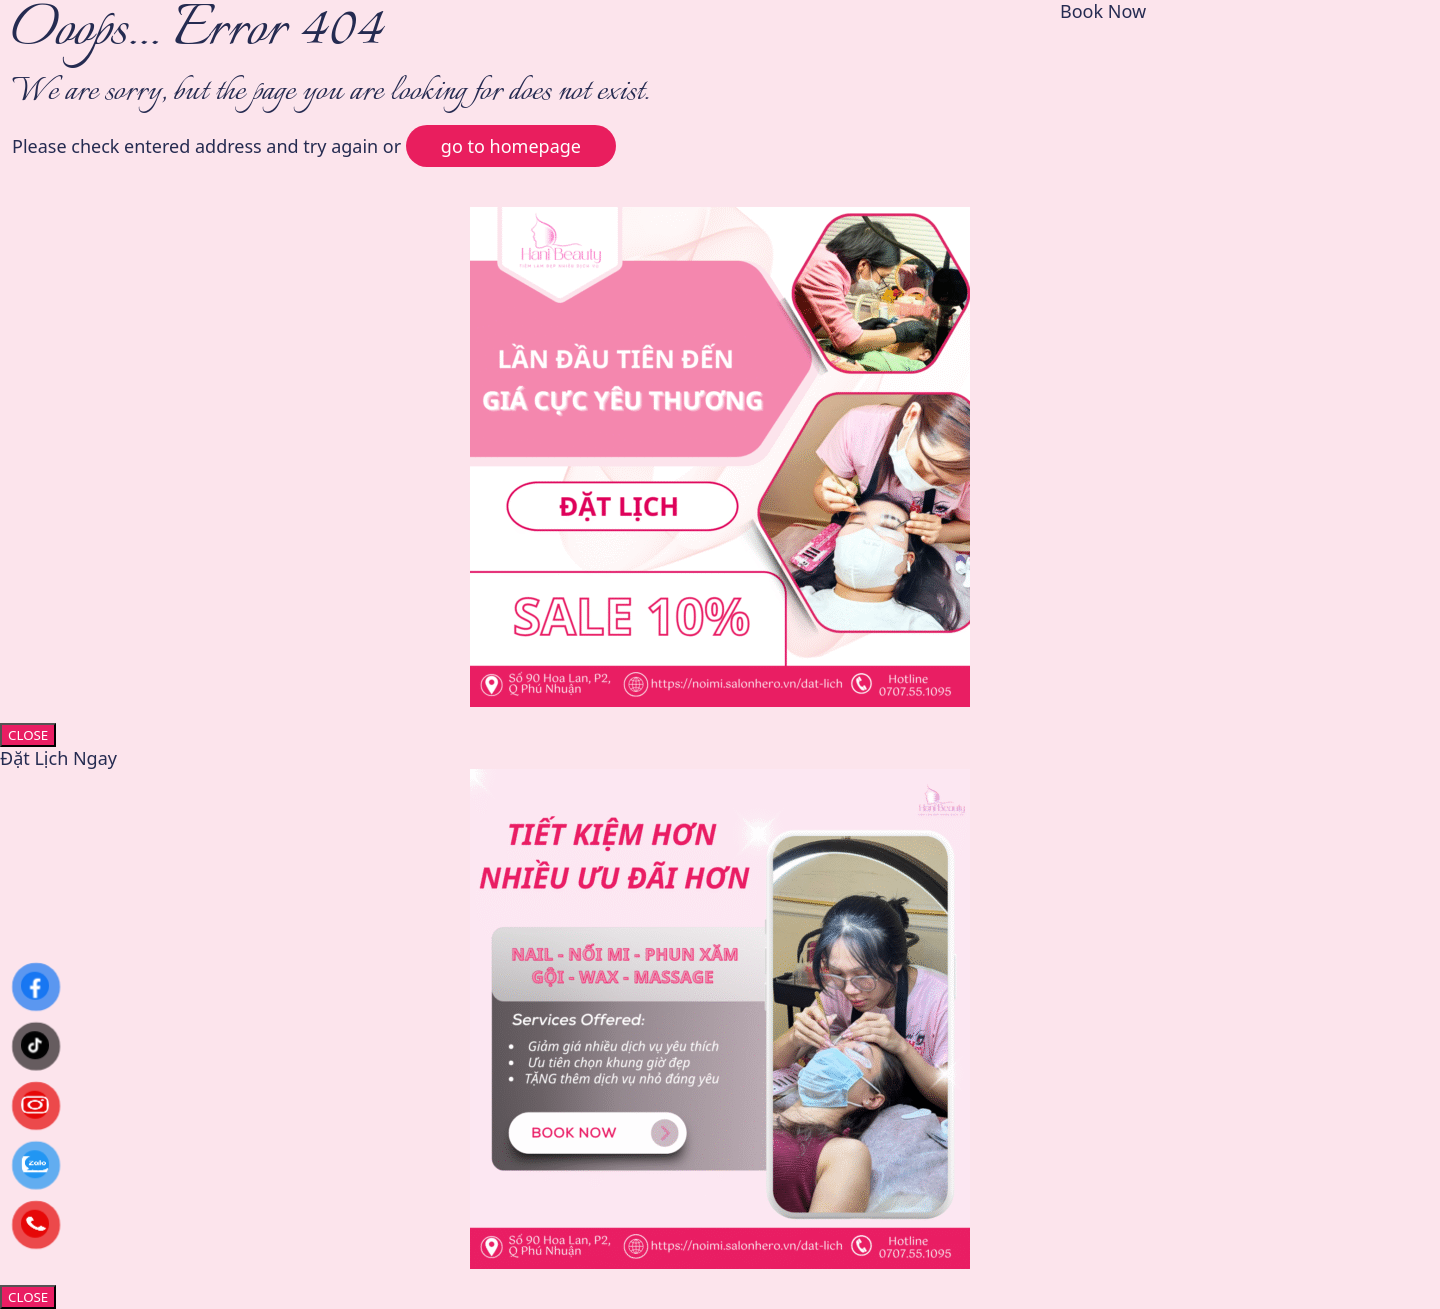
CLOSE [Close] (28, 735)
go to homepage (511, 146)
